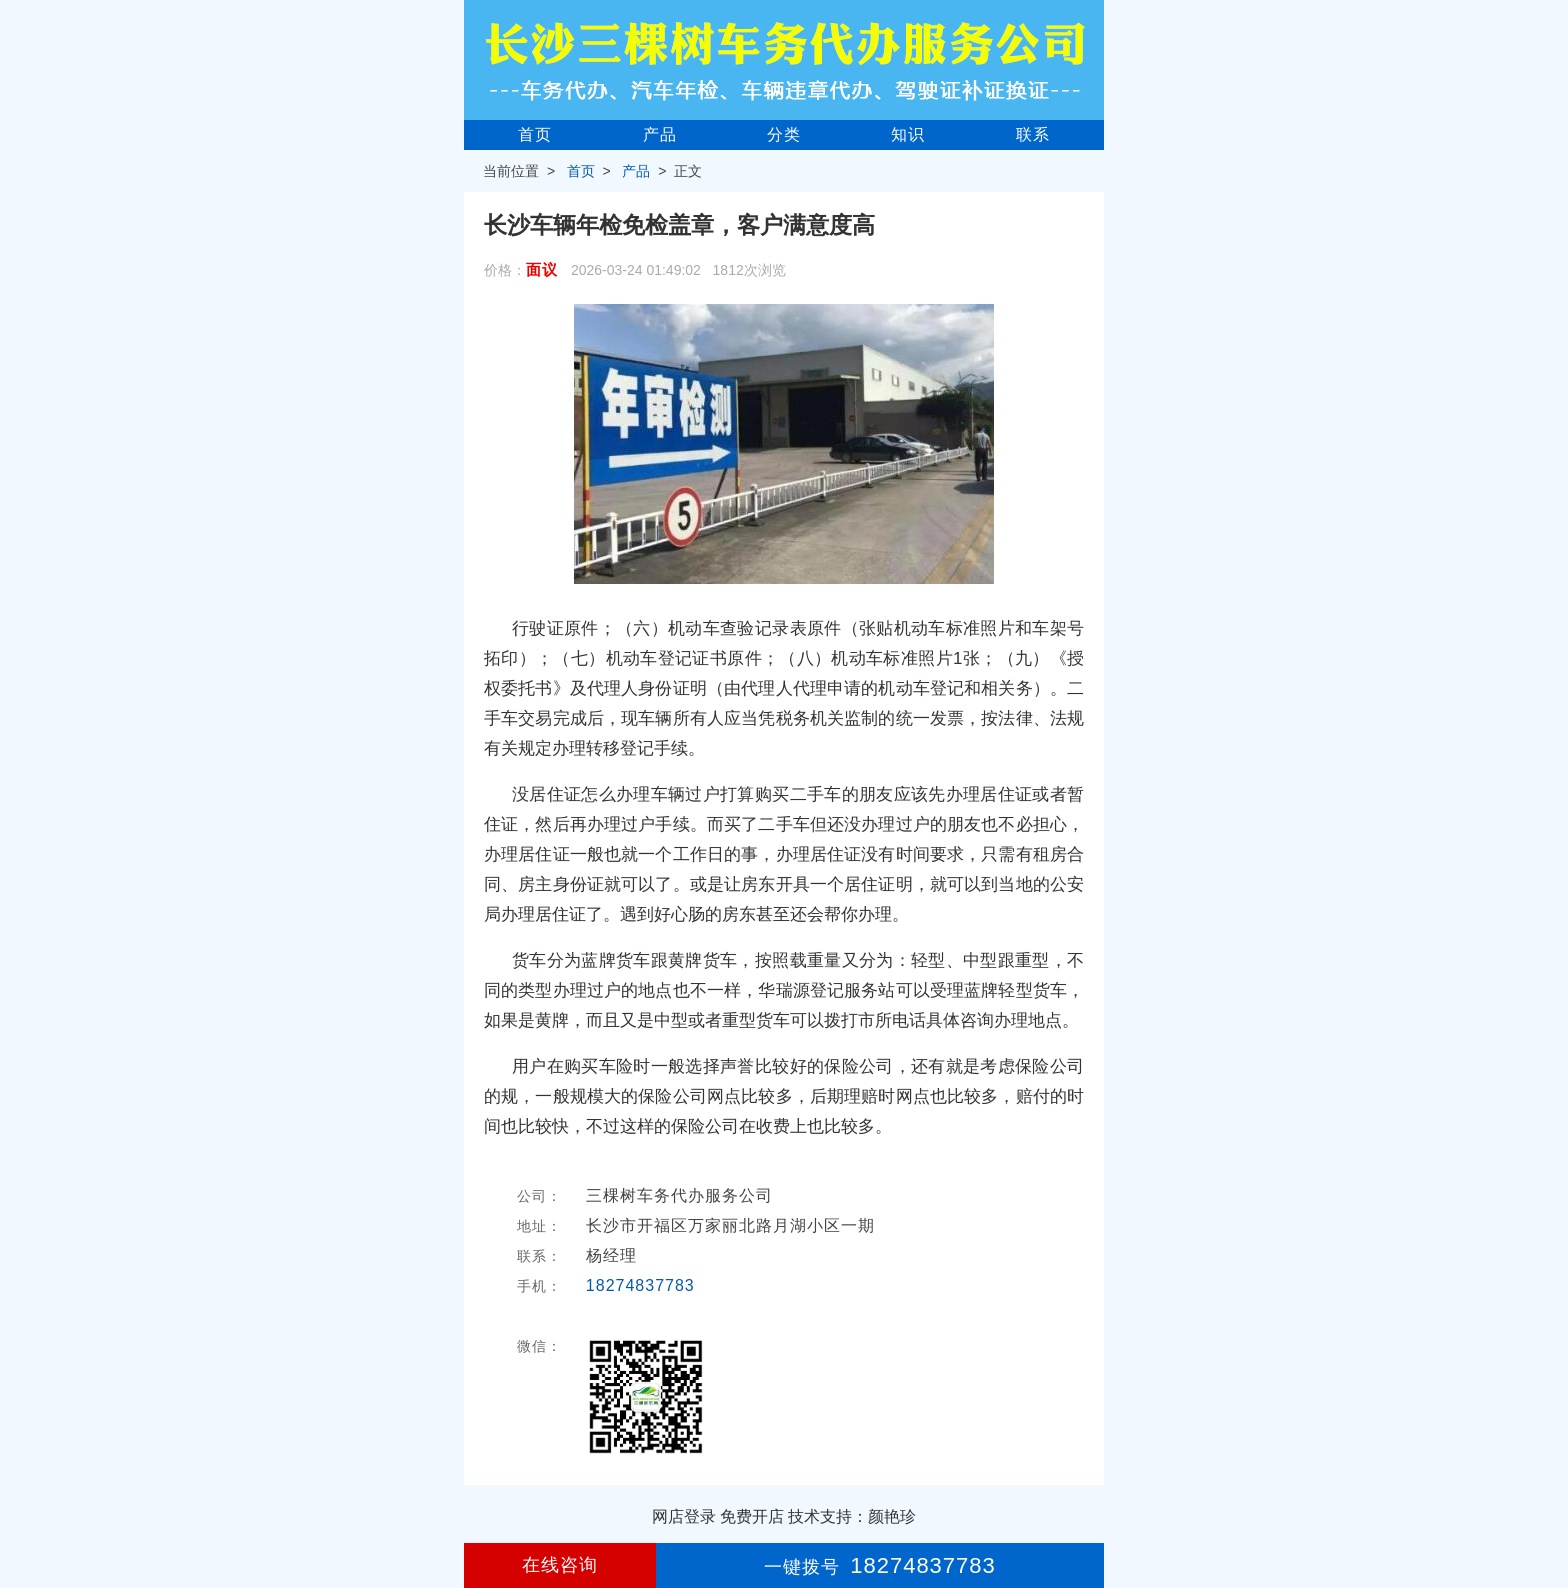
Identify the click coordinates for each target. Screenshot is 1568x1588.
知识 (908, 134)
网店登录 (684, 1516)
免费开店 (752, 1516)
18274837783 (640, 1285)
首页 (535, 134)
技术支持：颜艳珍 (852, 1516)
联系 (1033, 134)
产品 (660, 134)
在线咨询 (560, 1565)
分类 (784, 134)
